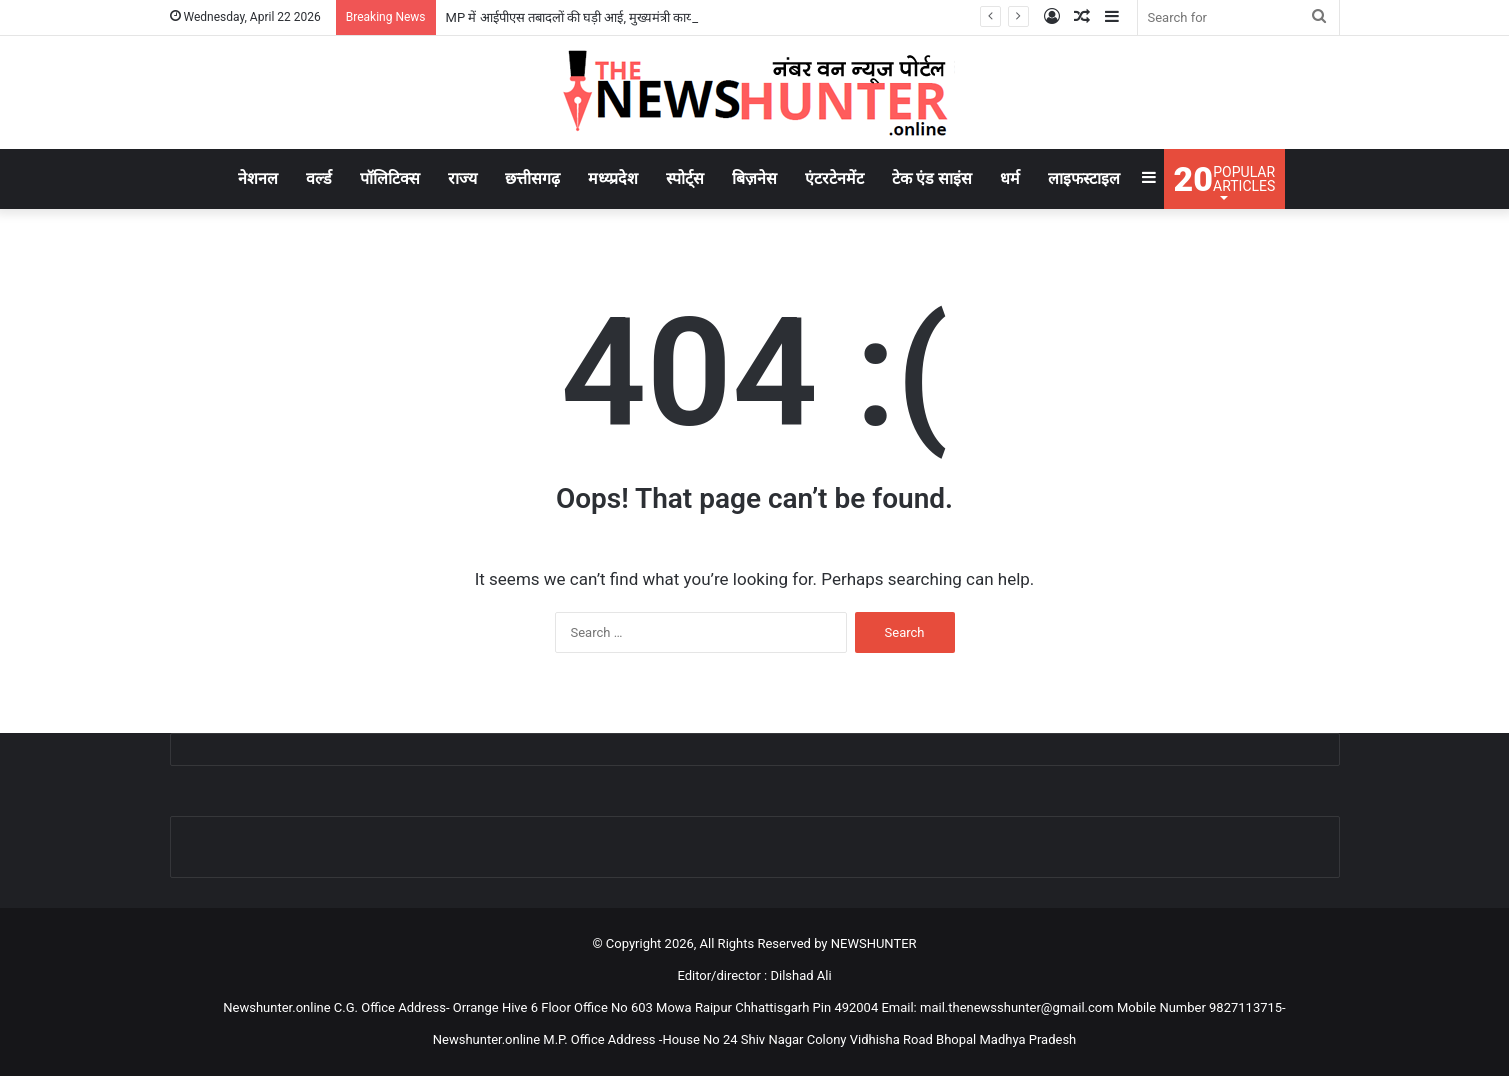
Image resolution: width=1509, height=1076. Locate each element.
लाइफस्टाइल (1084, 178)
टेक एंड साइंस (932, 178)
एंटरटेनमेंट (834, 178)
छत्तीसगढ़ (532, 178)
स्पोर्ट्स (685, 178)
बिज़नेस (754, 178)
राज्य (462, 178)
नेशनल (258, 178)
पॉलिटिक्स (390, 178)
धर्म (1010, 178)
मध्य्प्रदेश (613, 178)
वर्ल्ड (319, 178)
